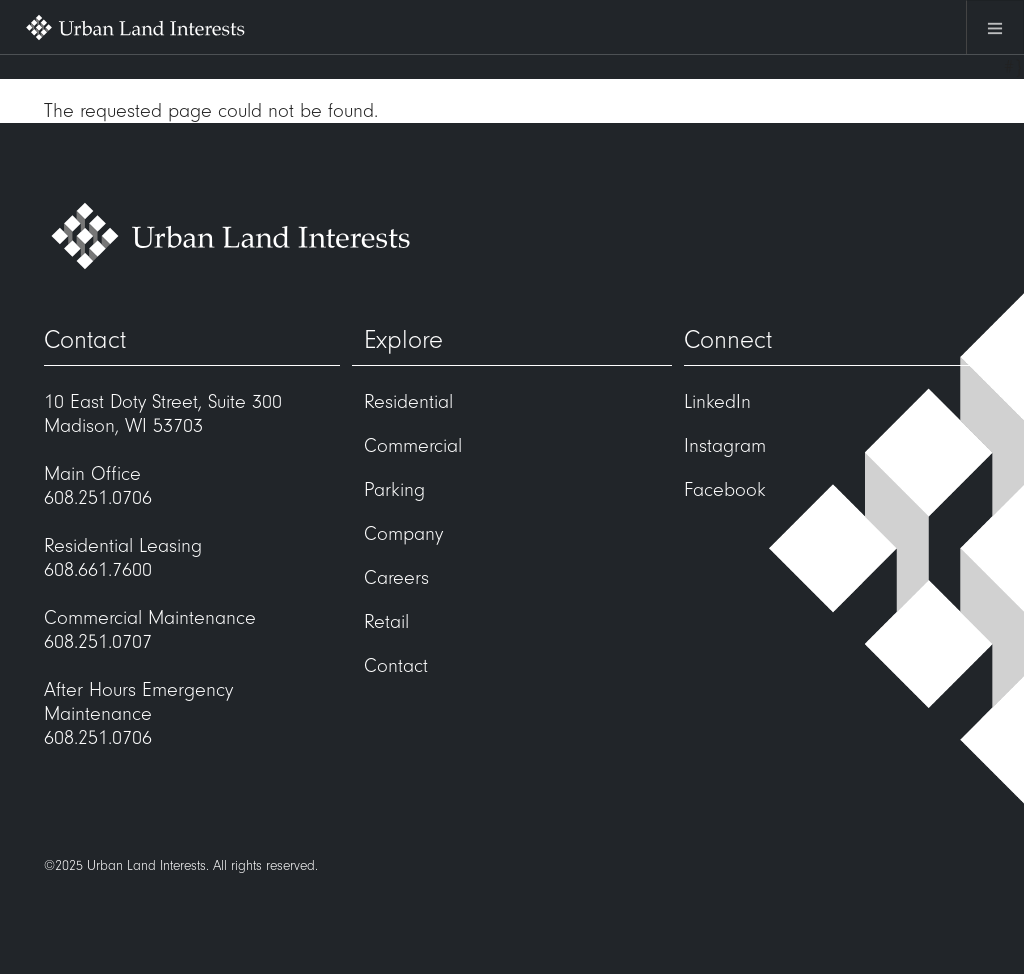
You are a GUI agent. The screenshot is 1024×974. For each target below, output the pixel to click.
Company (403, 534)
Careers (396, 578)
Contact (396, 666)
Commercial (413, 446)
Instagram (725, 446)
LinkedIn (717, 402)
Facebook (725, 490)
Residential (408, 402)
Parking (394, 490)
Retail (386, 622)
